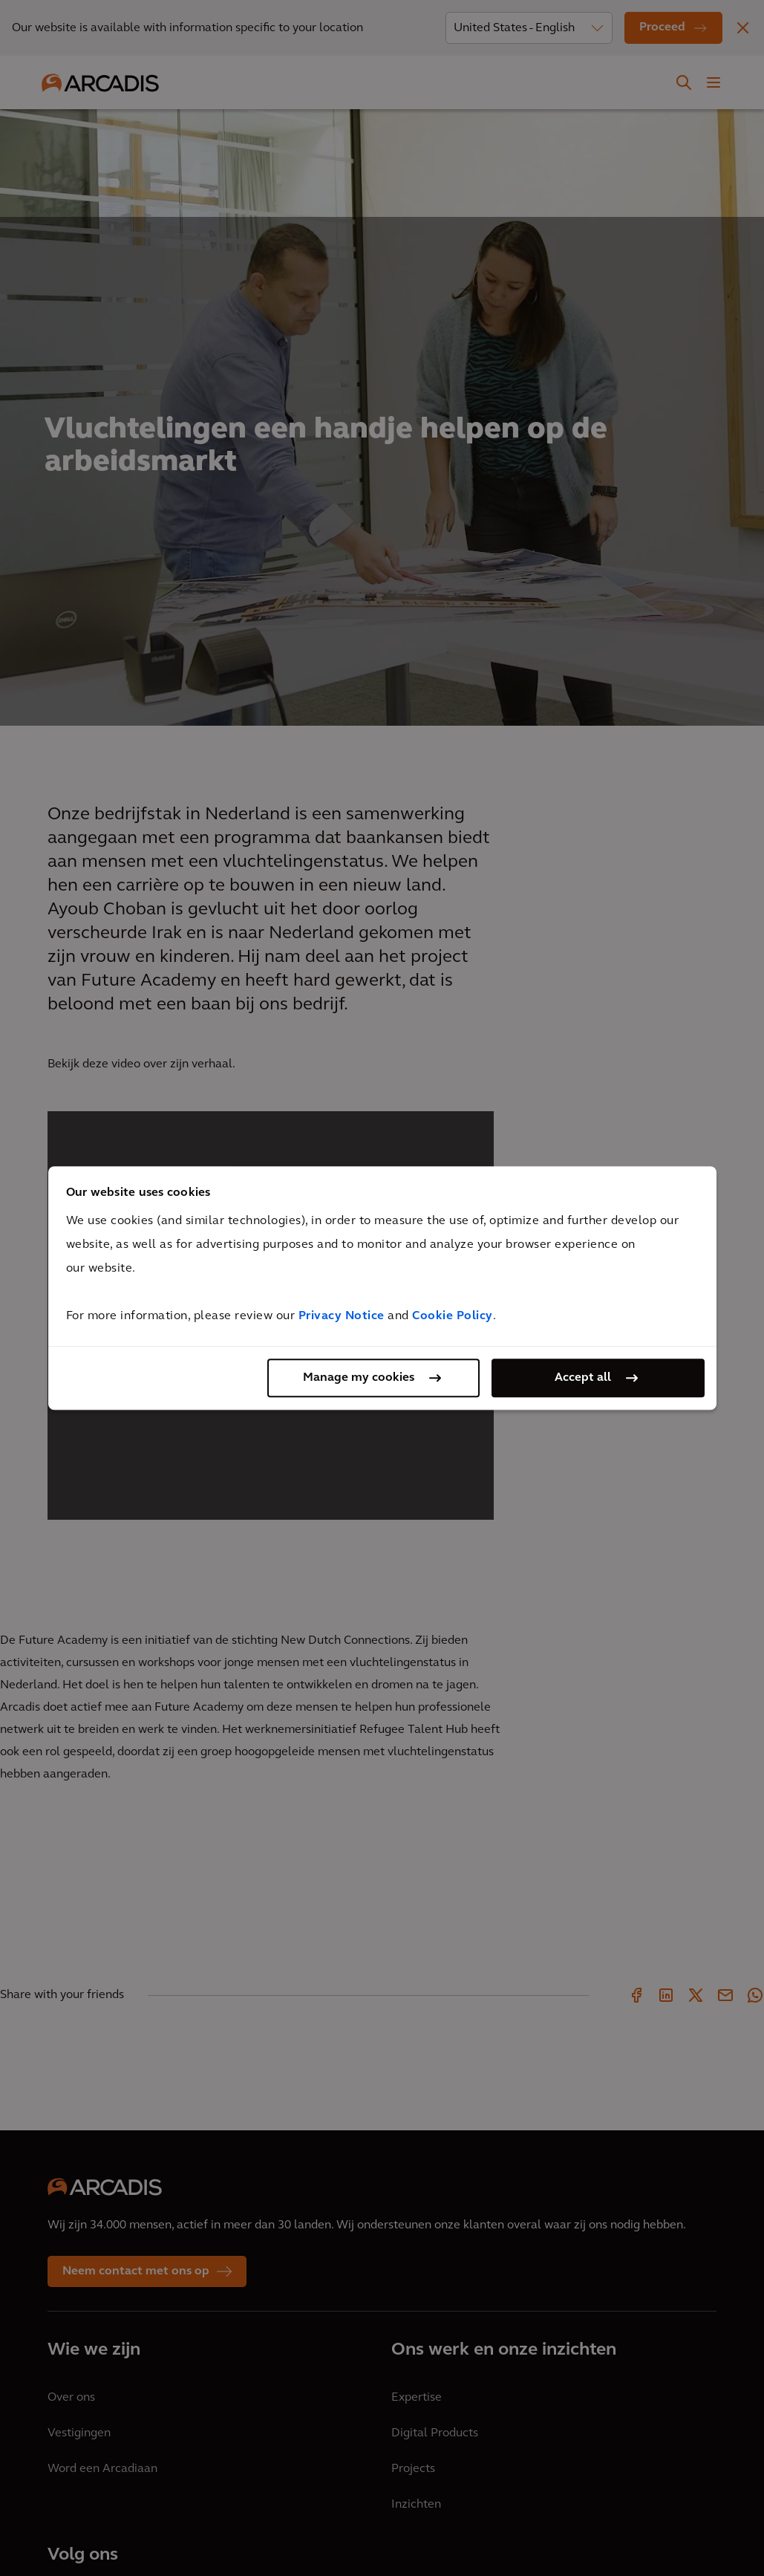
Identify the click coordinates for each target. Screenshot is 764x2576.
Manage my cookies (358, 1378)
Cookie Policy (452, 1316)
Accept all (583, 1378)
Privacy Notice (341, 1316)
